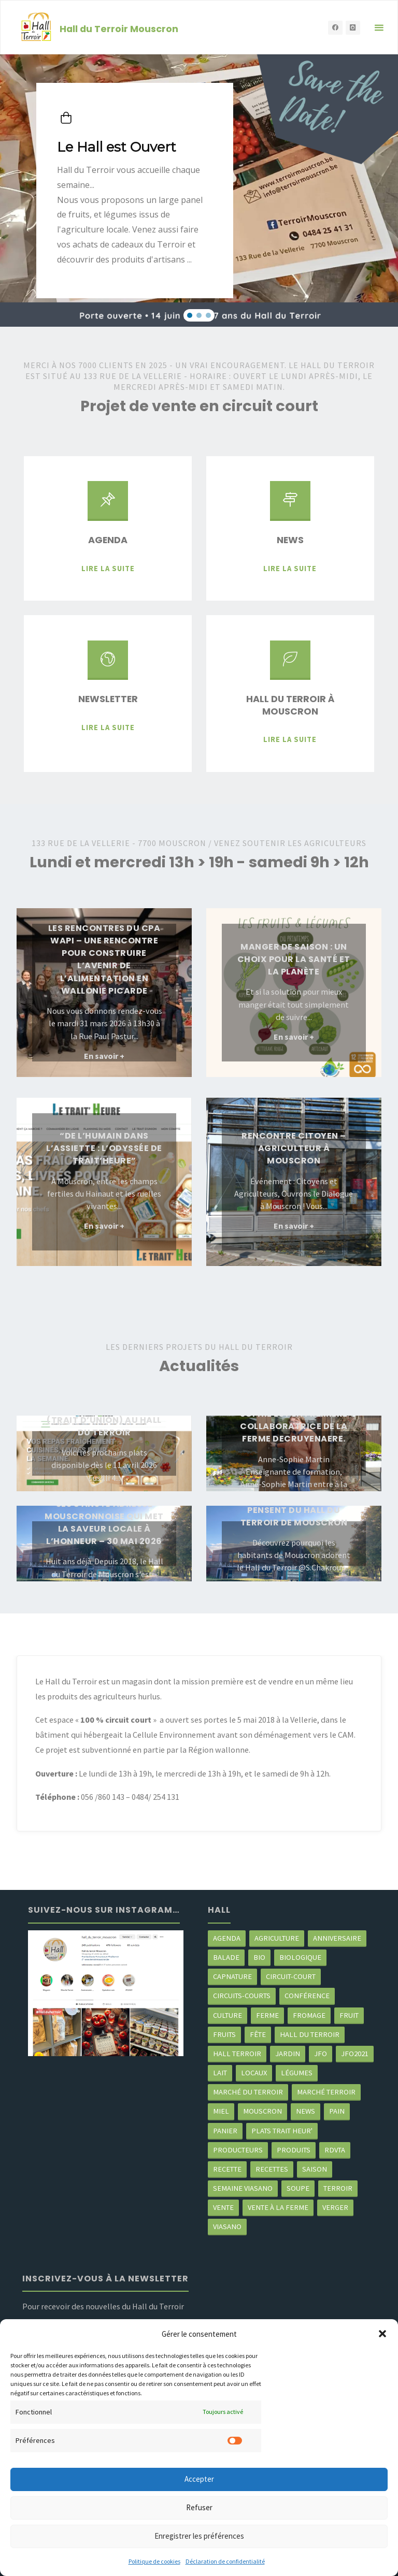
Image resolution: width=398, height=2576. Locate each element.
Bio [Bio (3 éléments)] (259, 1957)
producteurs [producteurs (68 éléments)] (238, 2150)
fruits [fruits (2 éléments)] (224, 2034)
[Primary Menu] (378, 28)
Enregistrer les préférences (199, 2536)
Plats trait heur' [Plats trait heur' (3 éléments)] (281, 2130)
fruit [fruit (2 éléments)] (349, 2015)
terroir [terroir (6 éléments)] (337, 2188)
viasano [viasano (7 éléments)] (227, 2226)
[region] (199, 190)
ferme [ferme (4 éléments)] (267, 2015)
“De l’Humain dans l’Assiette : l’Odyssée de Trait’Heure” (104, 1148)
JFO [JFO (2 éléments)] (320, 2053)
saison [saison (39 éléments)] (314, 2169)
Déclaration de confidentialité (225, 2561)
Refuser (199, 2507)
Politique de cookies (154, 2561)
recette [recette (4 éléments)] (227, 2169)
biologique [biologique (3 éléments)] (300, 1957)
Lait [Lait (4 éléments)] (220, 2072)
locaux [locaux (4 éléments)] (254, 2072)
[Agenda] (108, 505)
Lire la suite (108, 567)
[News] (290, 505)
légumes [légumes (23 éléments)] (296, 2072)
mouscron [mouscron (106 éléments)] (262, 2111)
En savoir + (104, 1057)
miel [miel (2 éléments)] (221, 2111)
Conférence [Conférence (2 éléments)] (307, 1995)
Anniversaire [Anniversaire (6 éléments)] (337, 1938)
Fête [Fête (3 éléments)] (258, 2034)
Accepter (199, 2479)
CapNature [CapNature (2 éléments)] (232, 1976)
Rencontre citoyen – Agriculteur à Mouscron (293, 1148)
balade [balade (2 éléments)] (226, 1957)
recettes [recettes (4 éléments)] (271, 2169)
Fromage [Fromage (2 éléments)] (309, 2015)
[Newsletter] (108, 665)
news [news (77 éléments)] (305, 2111)
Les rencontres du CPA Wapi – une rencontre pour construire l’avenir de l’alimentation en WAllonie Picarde (104, 959)
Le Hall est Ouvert (116, 147)
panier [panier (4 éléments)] (225, 2130)
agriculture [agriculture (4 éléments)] (276, 1938)
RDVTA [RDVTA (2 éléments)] (334, 2150)
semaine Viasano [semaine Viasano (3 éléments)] (243, 2188)
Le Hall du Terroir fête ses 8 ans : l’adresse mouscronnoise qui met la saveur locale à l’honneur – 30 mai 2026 (104, 1516)
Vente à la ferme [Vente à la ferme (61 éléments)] (278, 2207)
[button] (382, 2333)
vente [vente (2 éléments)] (223, 2207)
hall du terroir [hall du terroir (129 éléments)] (309, 2034)
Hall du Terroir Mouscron (119, 28)
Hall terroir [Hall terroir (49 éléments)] (237, 2053)
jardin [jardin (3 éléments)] (287, 2053)
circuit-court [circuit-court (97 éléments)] (291, 1976)
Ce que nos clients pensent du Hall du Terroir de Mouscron (294, 1510)
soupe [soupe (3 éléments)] (298, 2188)
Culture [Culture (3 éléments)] (227, 2015)
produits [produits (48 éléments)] (293, 2150)
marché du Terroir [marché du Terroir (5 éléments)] (248, 2092)
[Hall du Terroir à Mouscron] (290, 665)
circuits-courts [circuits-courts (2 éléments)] (242, 1995)
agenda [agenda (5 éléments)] (226, 1938)
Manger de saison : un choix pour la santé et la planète (293, 959)
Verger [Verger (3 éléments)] (335, 2207)
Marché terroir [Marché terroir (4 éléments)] (326, 2092)
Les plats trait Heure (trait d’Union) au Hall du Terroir (104, 1420)
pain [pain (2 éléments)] (337, 2111)
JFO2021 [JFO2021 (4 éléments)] (354, 2053)
